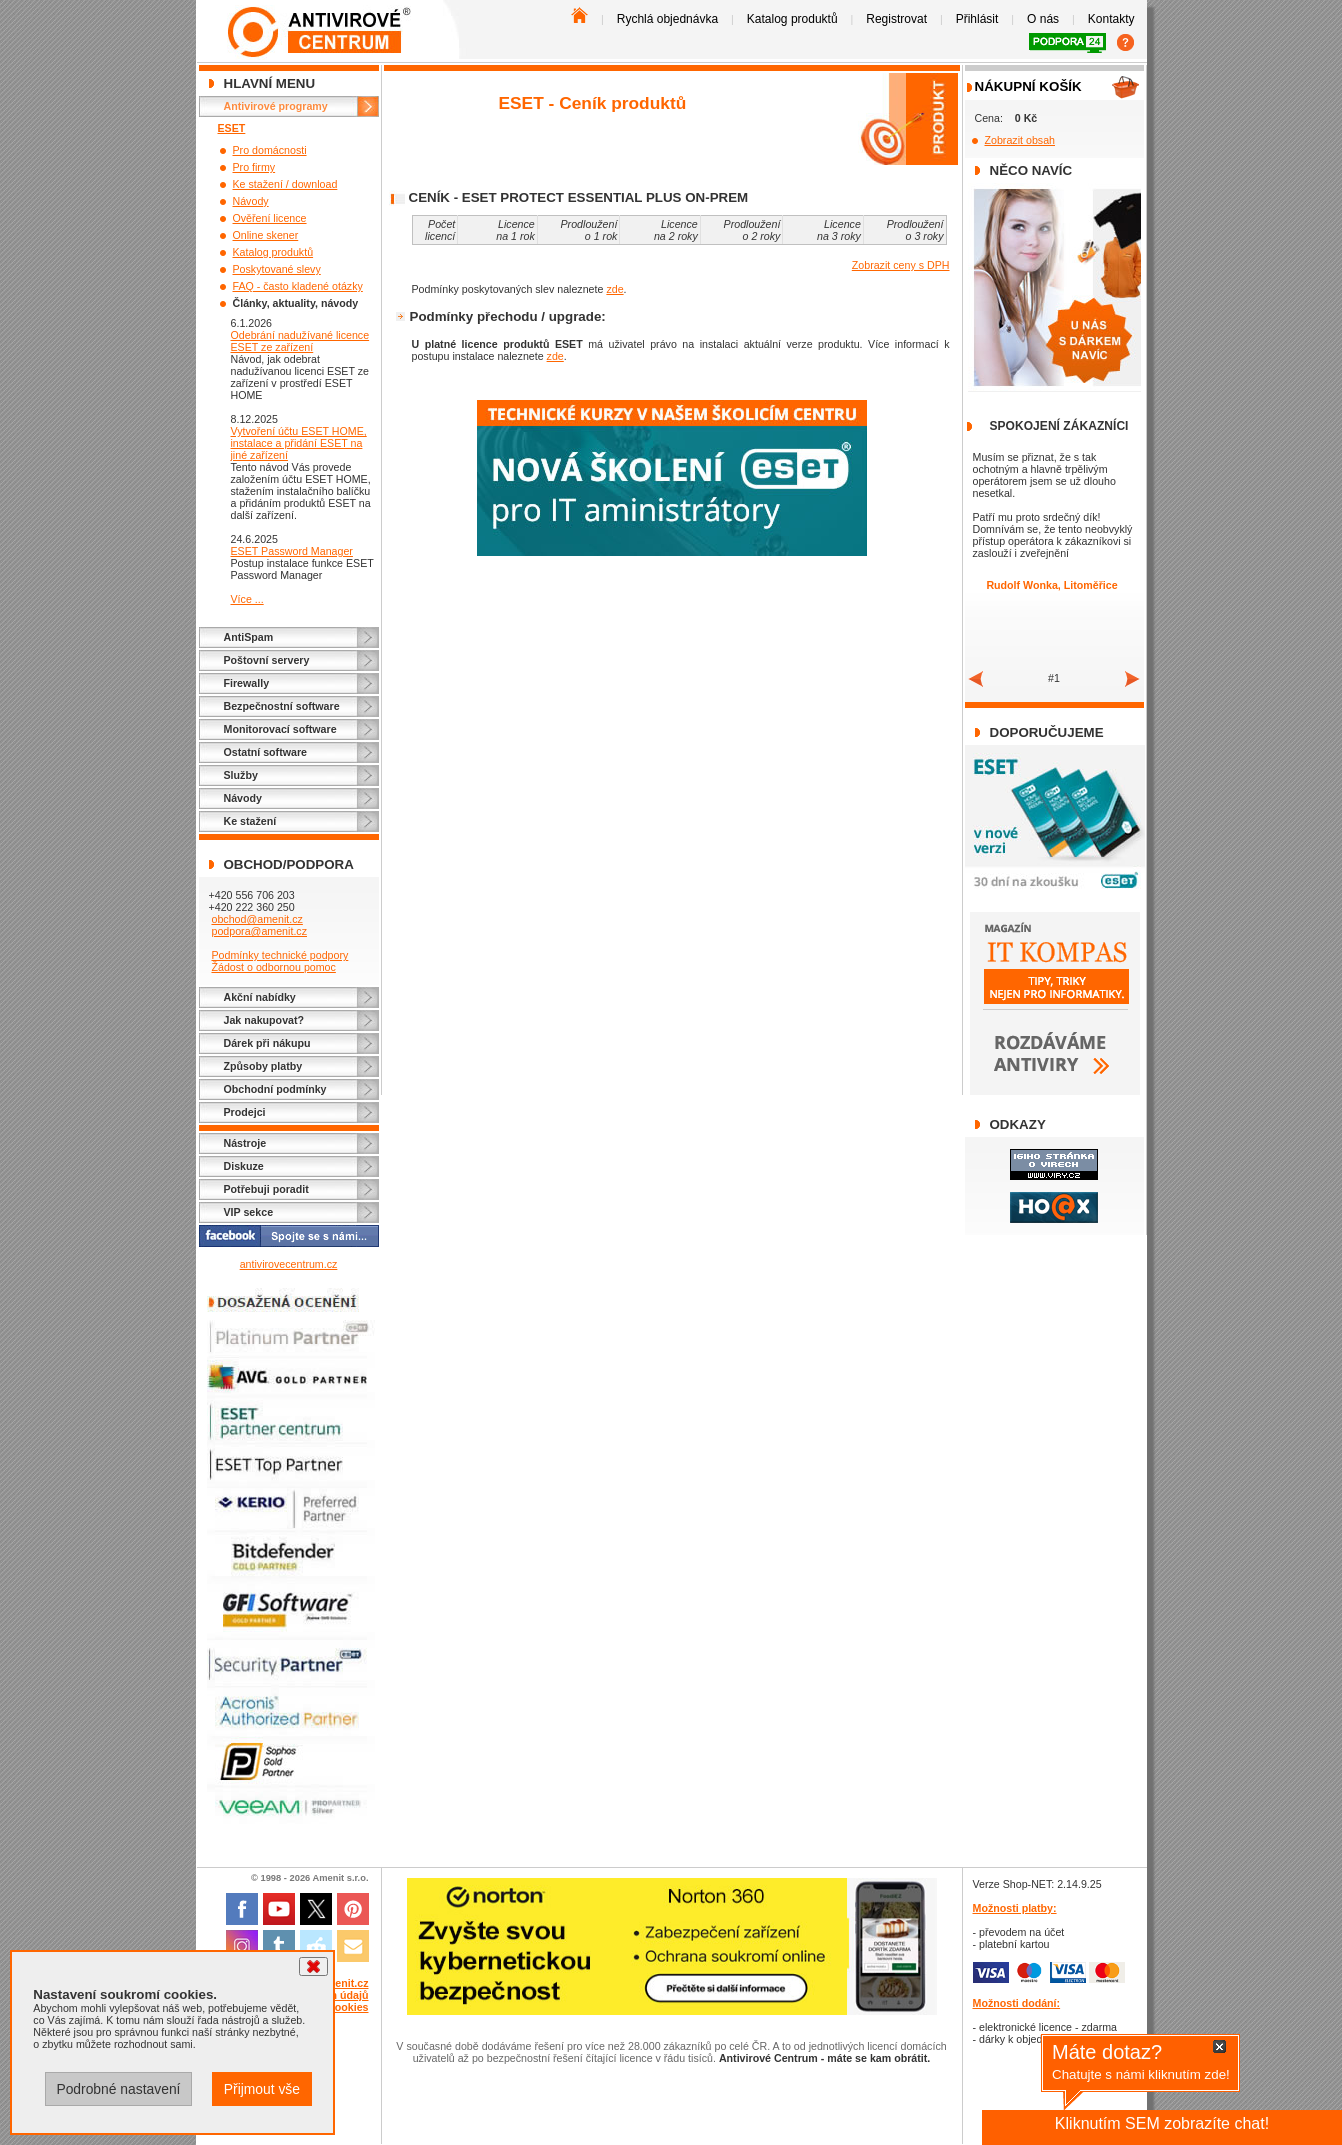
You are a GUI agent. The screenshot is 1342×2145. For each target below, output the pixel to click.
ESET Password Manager (292, 551)
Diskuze (244, 1166)
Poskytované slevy (277, 269)
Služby (241, 775)
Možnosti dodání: (1017, 2003)
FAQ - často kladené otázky (298, 286)
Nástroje (245, 1143)
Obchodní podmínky (275, 1089)
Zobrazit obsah (1020, 140)
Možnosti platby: (1015, 1908)
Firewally (247, 683)
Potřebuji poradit (266, 1189)
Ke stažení (250, 821)
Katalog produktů (792, 19)
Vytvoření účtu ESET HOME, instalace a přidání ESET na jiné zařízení (299, 443)
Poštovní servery (267, 660)
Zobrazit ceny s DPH (901, 265)
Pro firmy (254, 167)
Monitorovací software (280, 729)
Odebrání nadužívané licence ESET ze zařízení (300, 341)
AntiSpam (249, 637)
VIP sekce (249, 1212)
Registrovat (896, 19)
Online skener (266, 235)
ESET (232, 128)
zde (614, 289)
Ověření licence (270, 218)
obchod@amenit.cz (256, 919)
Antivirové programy (276, 106)
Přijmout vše (262, 2089)
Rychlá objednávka (667, 19)
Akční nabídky (260, 997)
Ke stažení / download (285, 184)
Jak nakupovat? (264, 1020)
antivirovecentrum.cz (289, 1264)
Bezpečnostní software (282, 706)
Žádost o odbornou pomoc (273, 967)
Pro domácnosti (270, 150)
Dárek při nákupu (267, 1043)
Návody (251, 201)
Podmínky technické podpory (279, 955)
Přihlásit (977, 19)
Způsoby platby (263, 1066)
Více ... (247, 599)
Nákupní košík (1028, 86)
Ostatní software (266, 752)
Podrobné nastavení (118, 2089)
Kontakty (1111, 19)
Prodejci (245, 1112)
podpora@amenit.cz (259, 931)
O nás (1043, 19)
